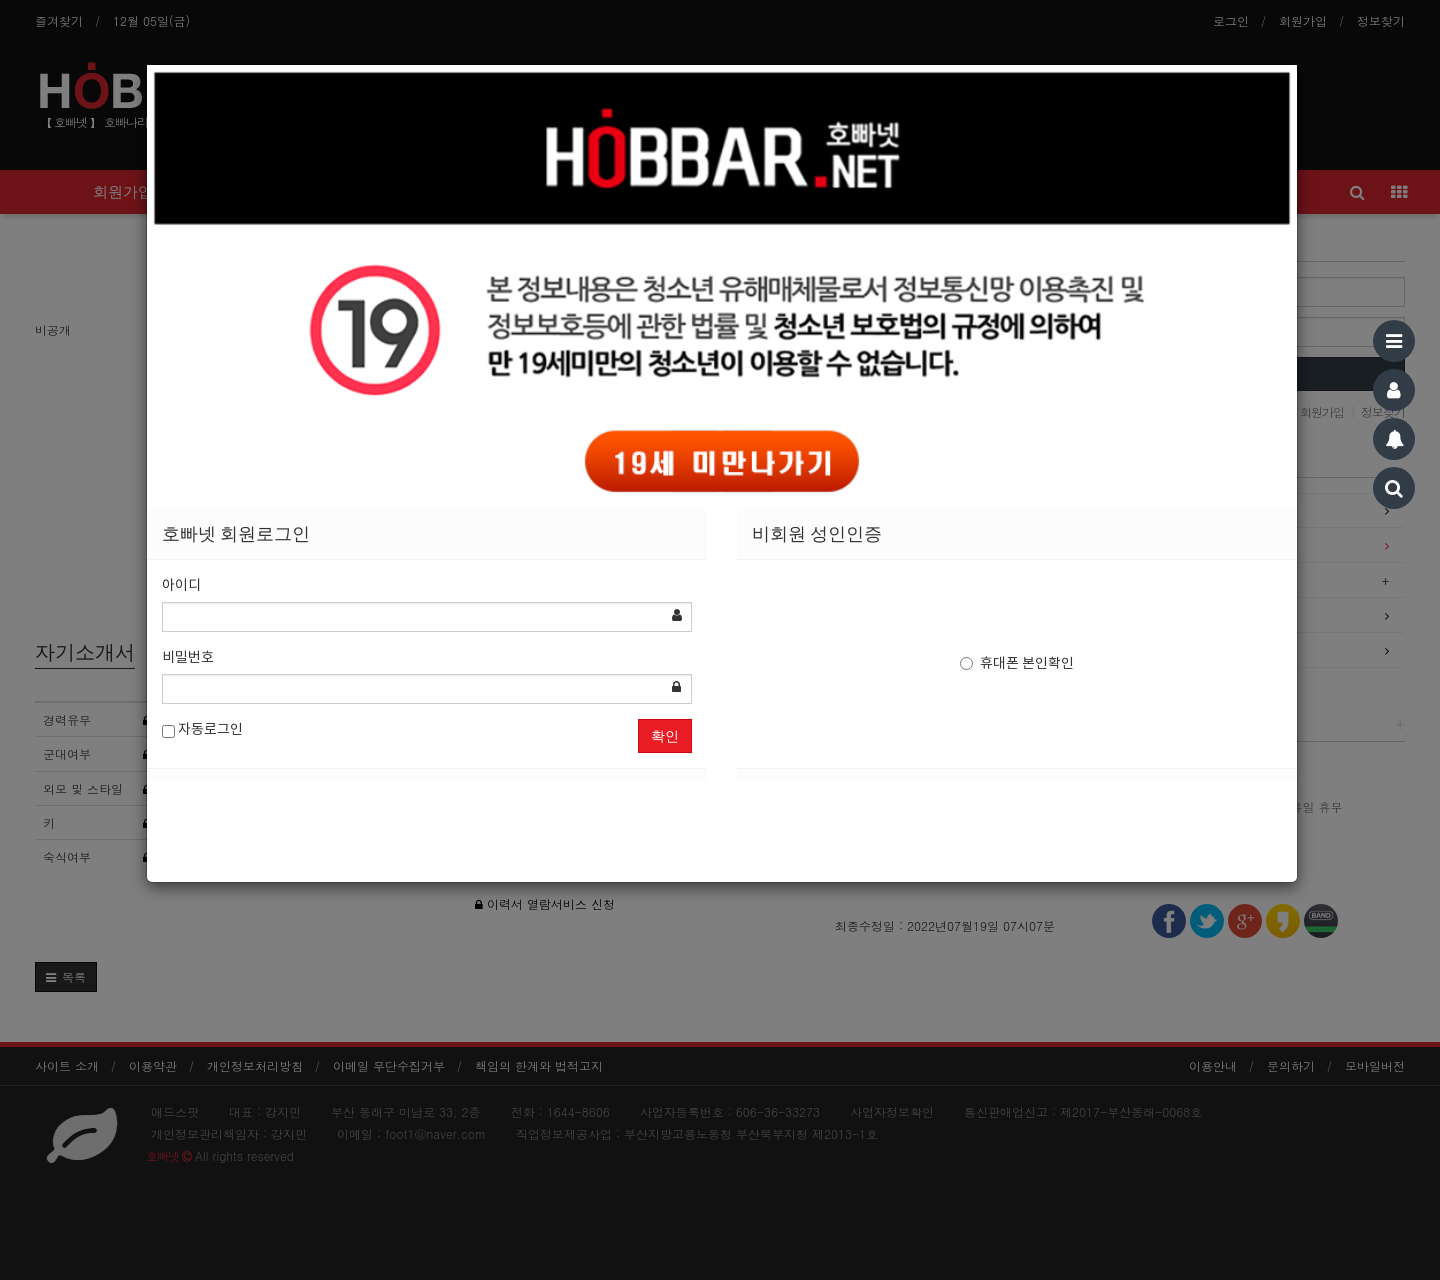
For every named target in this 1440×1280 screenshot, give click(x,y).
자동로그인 (202, 730)
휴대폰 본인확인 (1017, 664)
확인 (665, 736)
